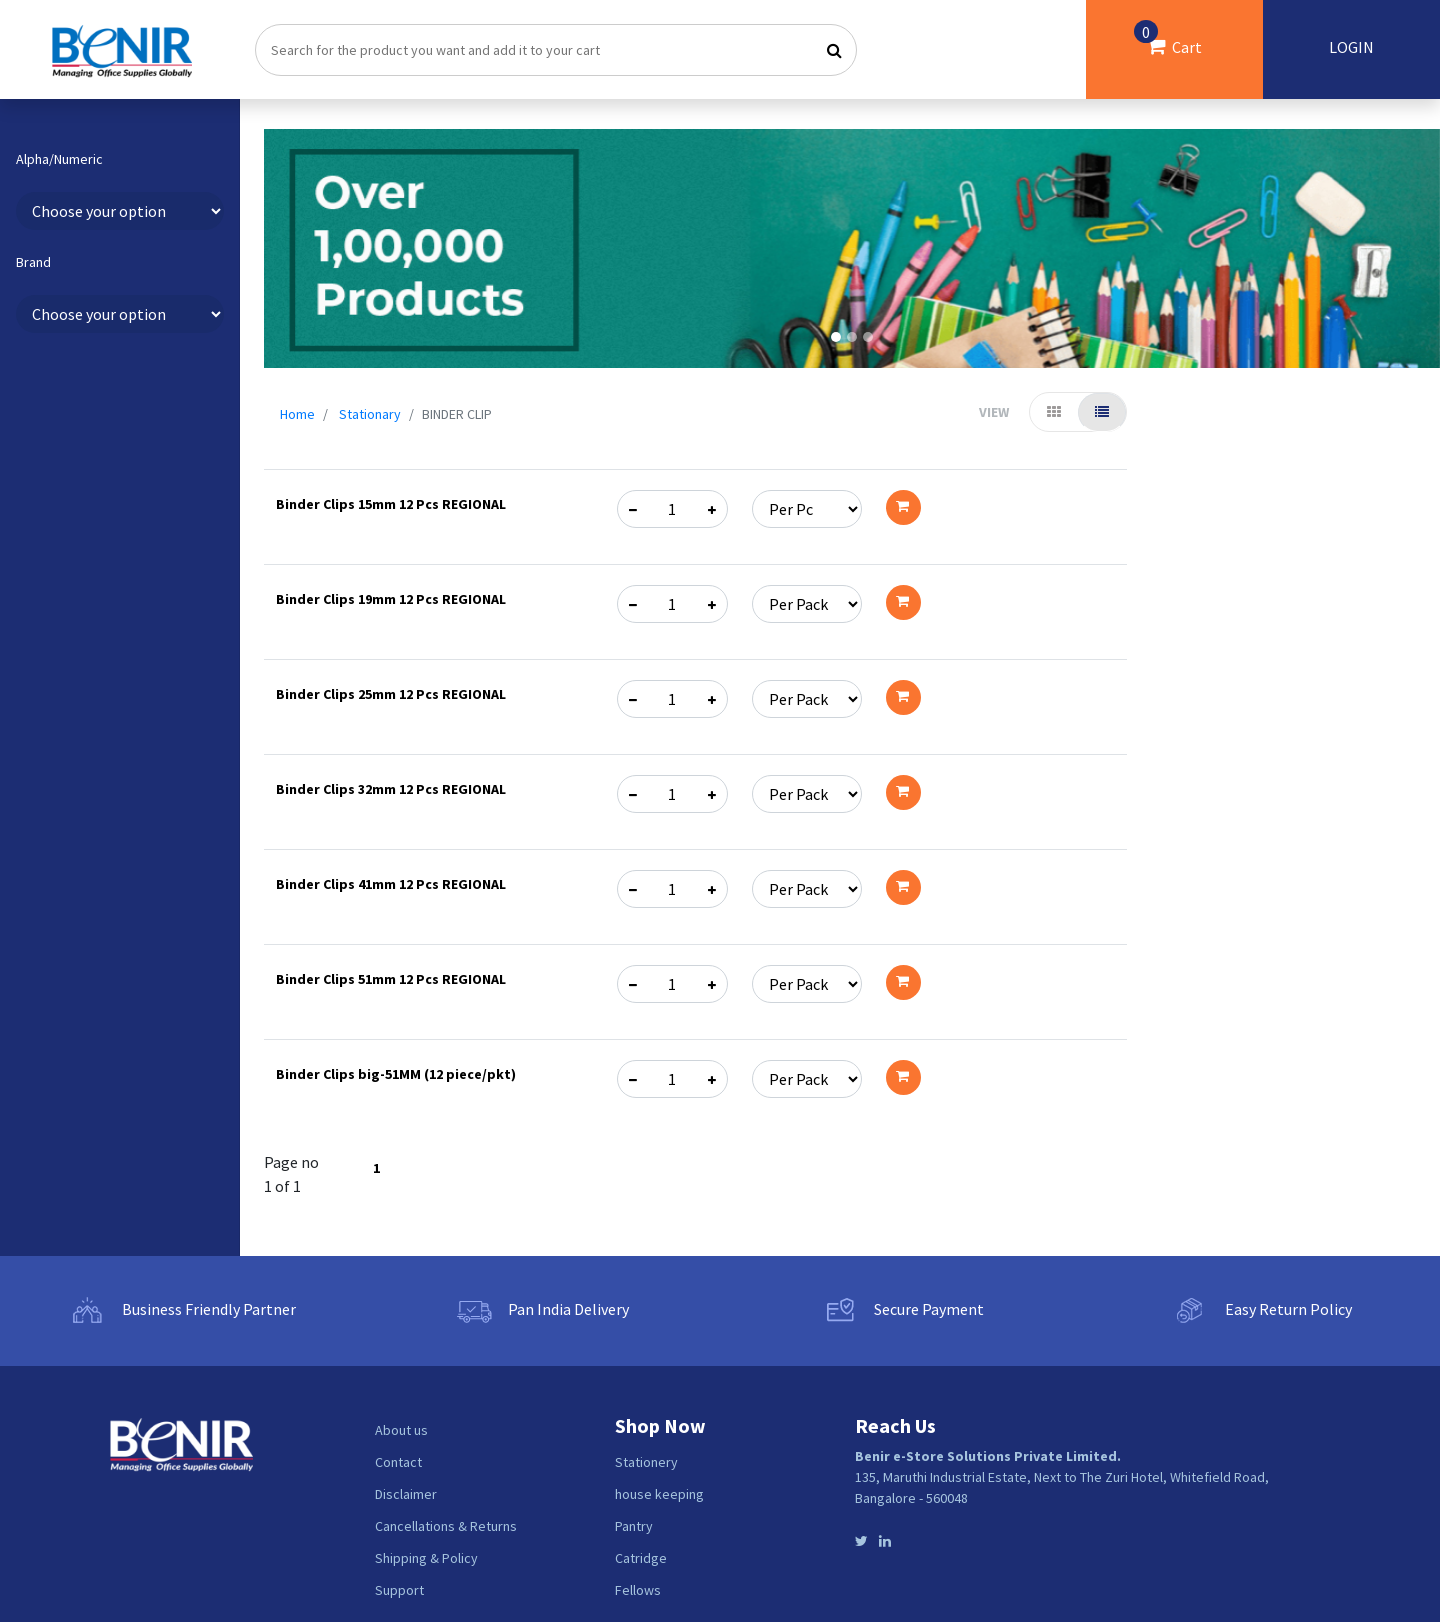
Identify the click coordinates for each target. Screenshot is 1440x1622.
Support (399, 1590)
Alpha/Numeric (59, 159)
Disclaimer (406, 1494)
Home (297, 414)
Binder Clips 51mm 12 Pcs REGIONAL (391, 979)
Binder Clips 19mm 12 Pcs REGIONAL (391, 599)
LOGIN (1351, 47)
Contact (398, 1462)
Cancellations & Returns (446, 1526)
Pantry (634, 1526)
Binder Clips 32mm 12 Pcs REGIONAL (391, 789)
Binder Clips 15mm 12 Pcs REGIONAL (391, 504)
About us (401, 1430)
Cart (1168, 38)
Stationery (646, 1462)
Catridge (641, 1558)
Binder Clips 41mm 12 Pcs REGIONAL (391, 884)
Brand (33, 262)
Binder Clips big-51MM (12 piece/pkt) (396, 1074)
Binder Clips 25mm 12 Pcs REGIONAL (391, 694)
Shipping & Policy (426, 1558)
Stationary (370, 414)
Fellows (638, 1590)
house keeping (659, 1494)
